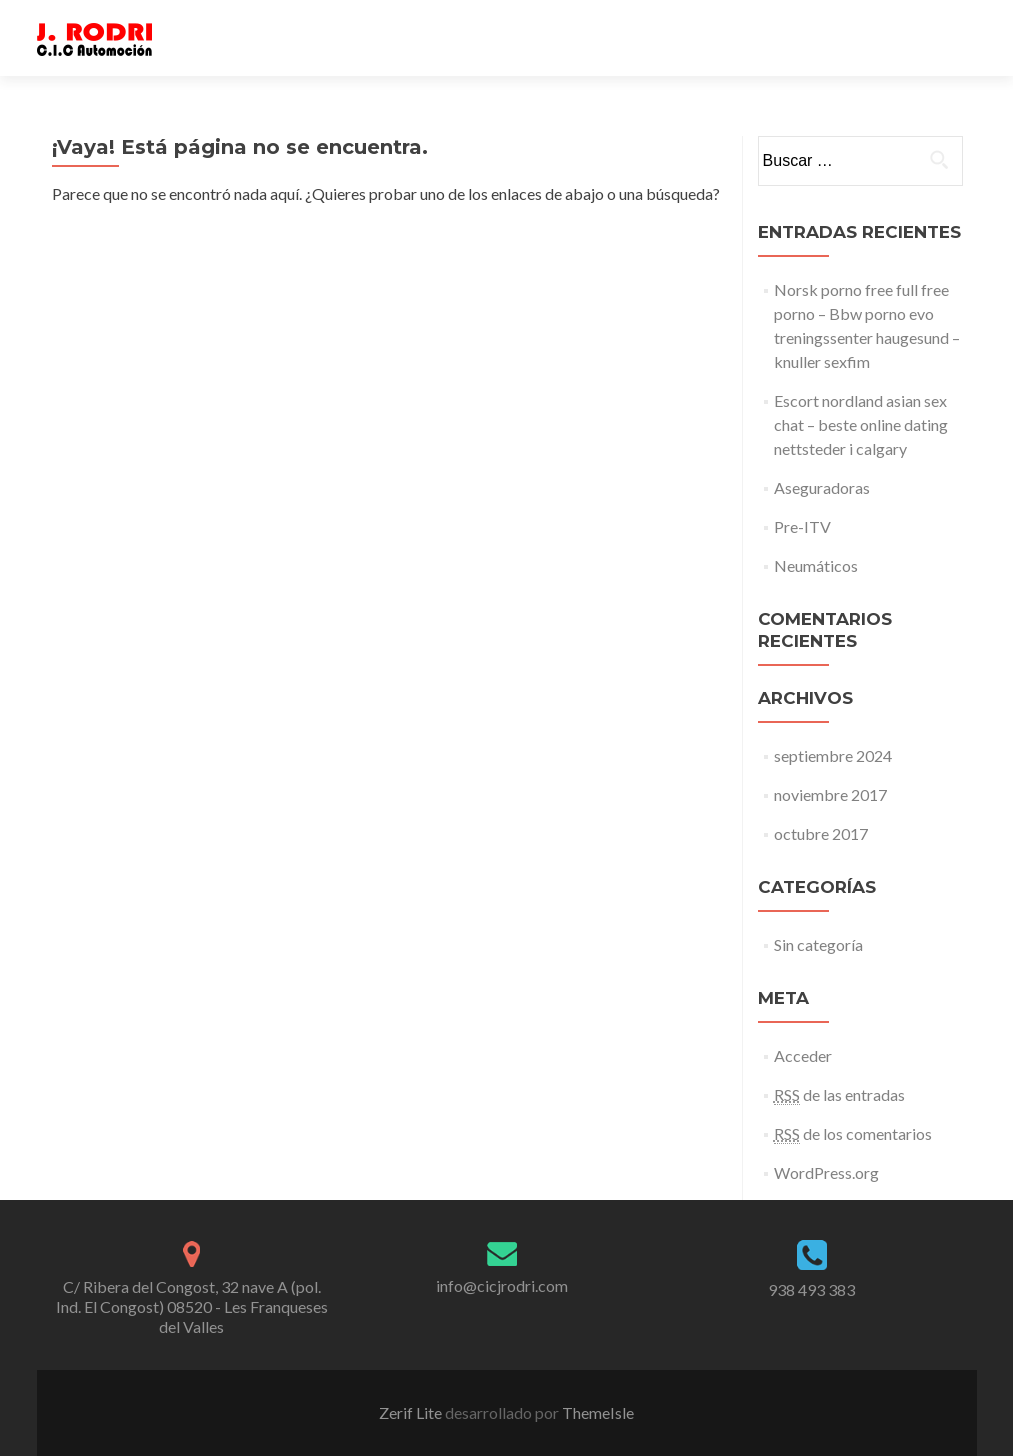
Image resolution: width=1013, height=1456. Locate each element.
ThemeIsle (598, 1412)
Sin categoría (818, 944)
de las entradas (839, 1095)
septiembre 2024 (833, 755)
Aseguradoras (822, 487)
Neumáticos (816, 565)
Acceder (803, 1055)
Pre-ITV (802, 526)
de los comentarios (853, 1134)
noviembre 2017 (830, 794)
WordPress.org (826, 1172)
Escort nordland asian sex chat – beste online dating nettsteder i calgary (861, 424)
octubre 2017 (821, 833)
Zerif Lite (412, 1412)
